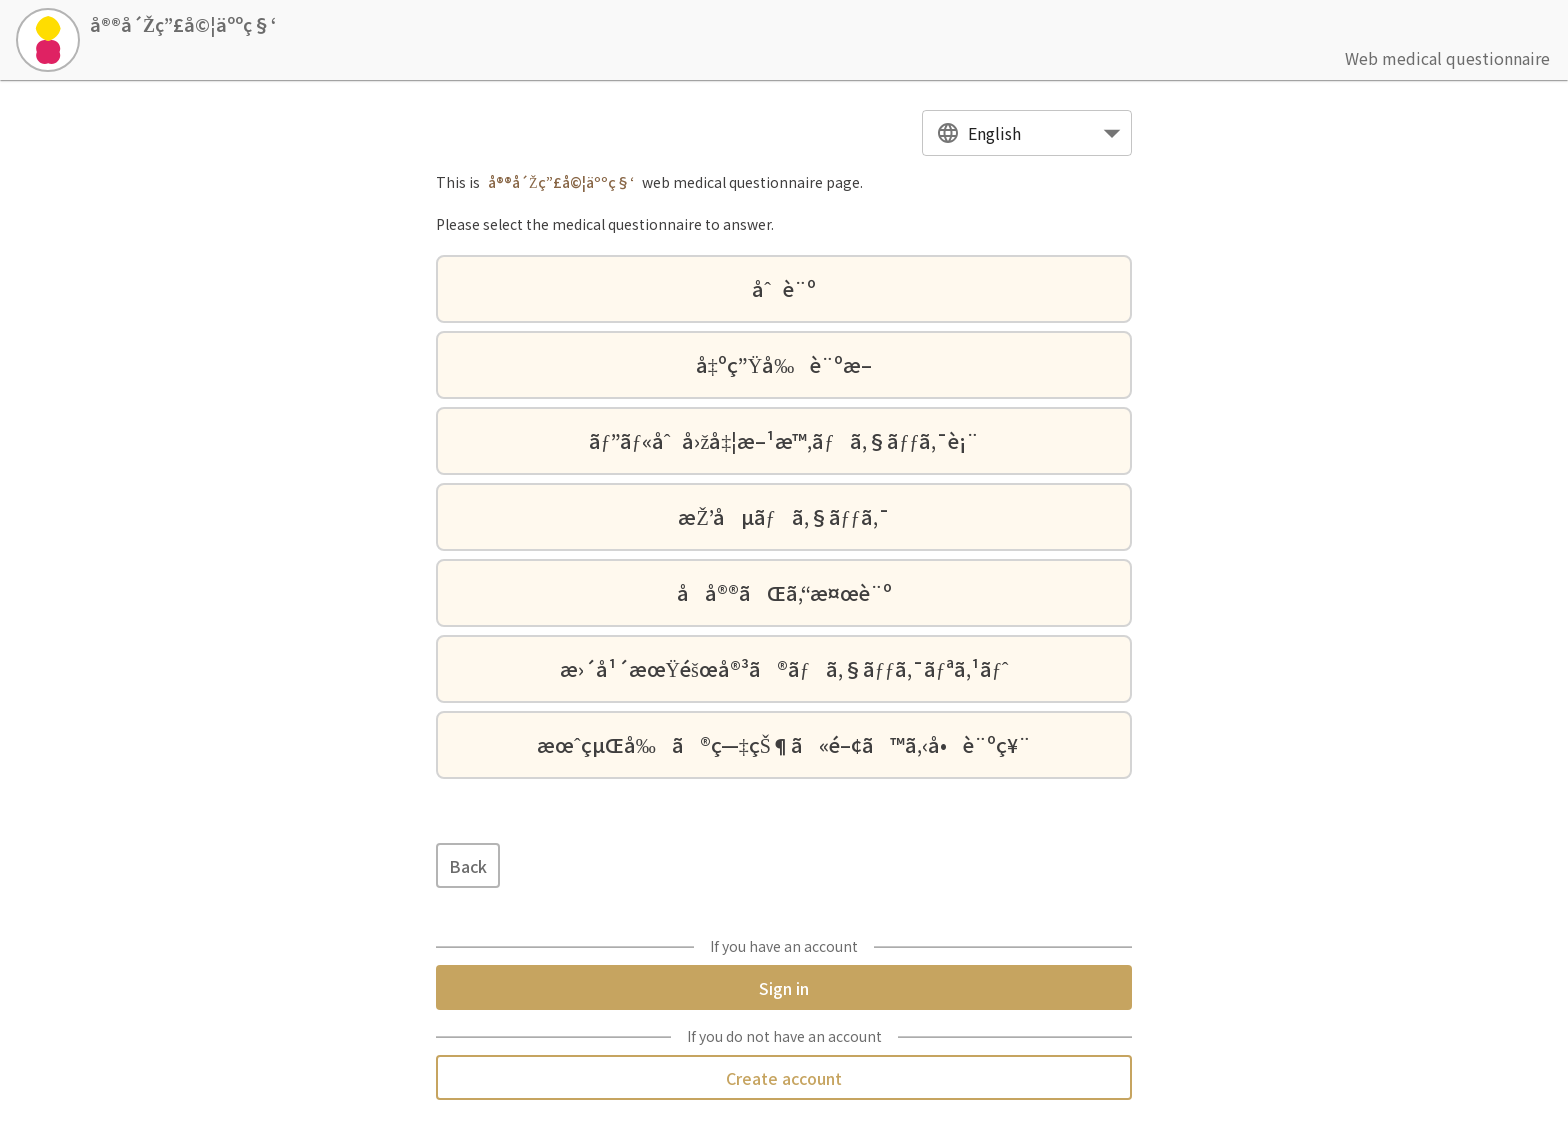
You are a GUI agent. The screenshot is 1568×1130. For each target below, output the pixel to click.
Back (468, 865)
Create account (784, 1077)
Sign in (784, 987)
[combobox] (1027, 133)
